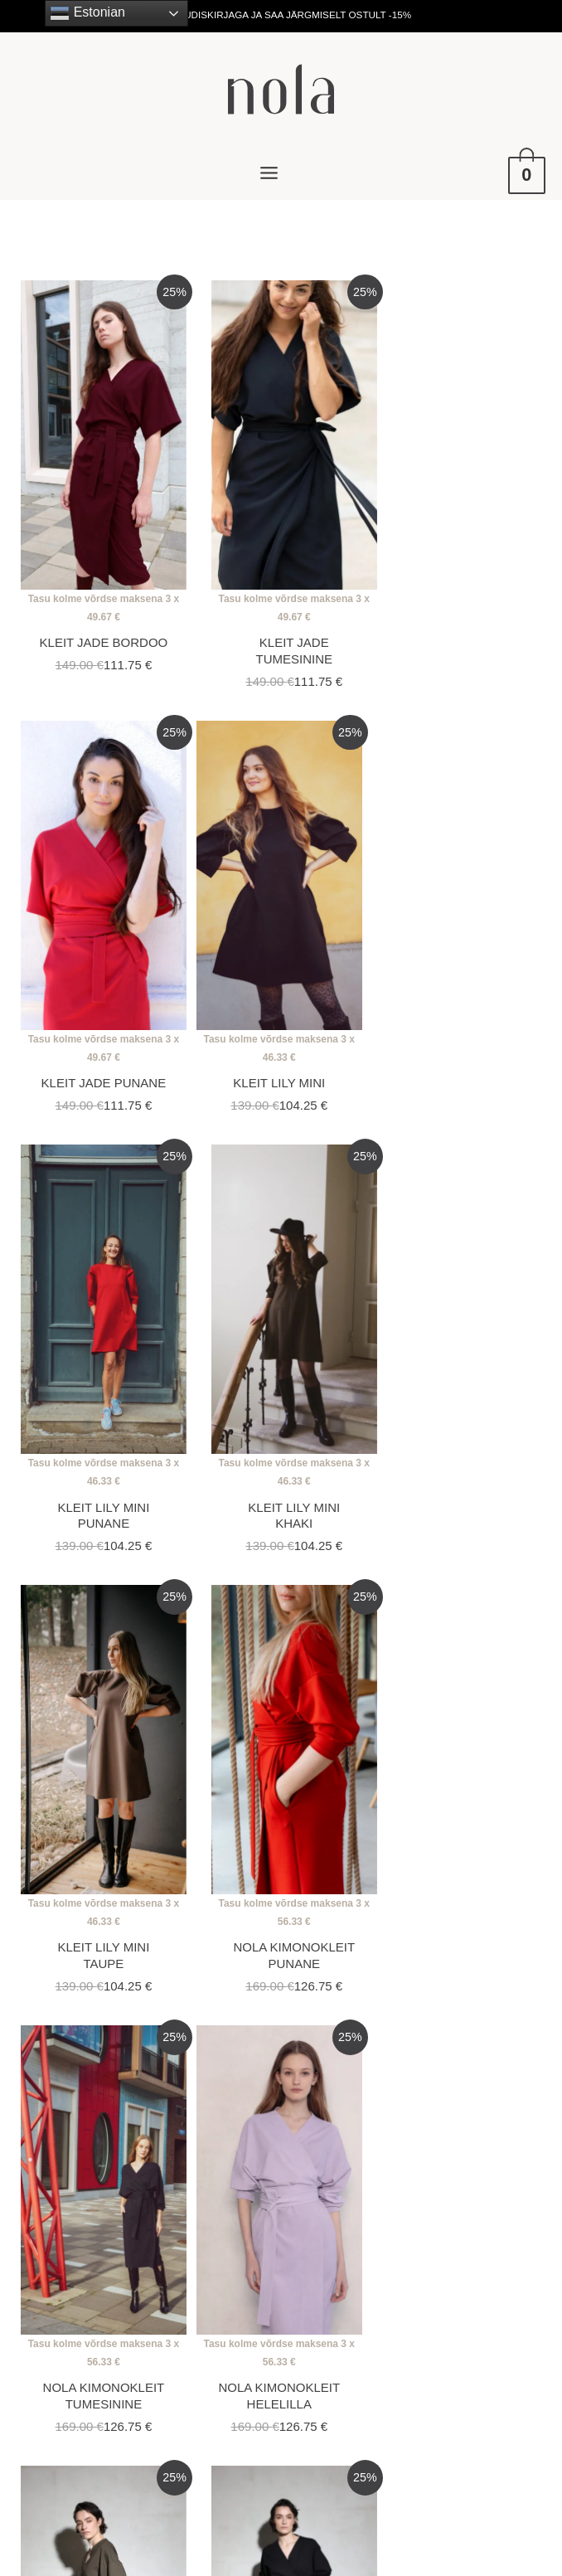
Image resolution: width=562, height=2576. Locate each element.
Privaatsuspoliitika (425, 2304)
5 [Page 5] (252, 2085)
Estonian (87, 13)
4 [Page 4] (209, 2085)
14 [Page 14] (472, 2085)
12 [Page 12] (383, 2085)
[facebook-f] (298, 2329)
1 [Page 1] (79, 2085)
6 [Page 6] (295, 2085)
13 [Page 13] (427, 2085)
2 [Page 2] (123, 2085)
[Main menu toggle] (268, 173)
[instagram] (268, 2329)
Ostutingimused (418, 2279)
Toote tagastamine (426, 2328)
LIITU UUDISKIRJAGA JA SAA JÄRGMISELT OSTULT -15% (280, 14)
